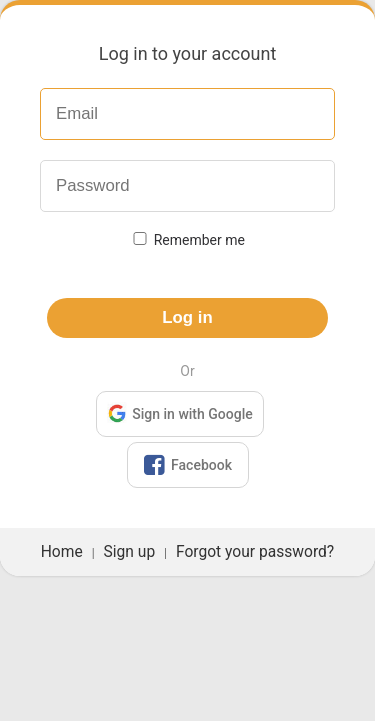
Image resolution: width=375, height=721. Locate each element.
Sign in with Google (179, 412)
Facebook (187, 465)
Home (62, 552)
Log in (187, 317)
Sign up (130, 552)
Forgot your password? (255, 552)
